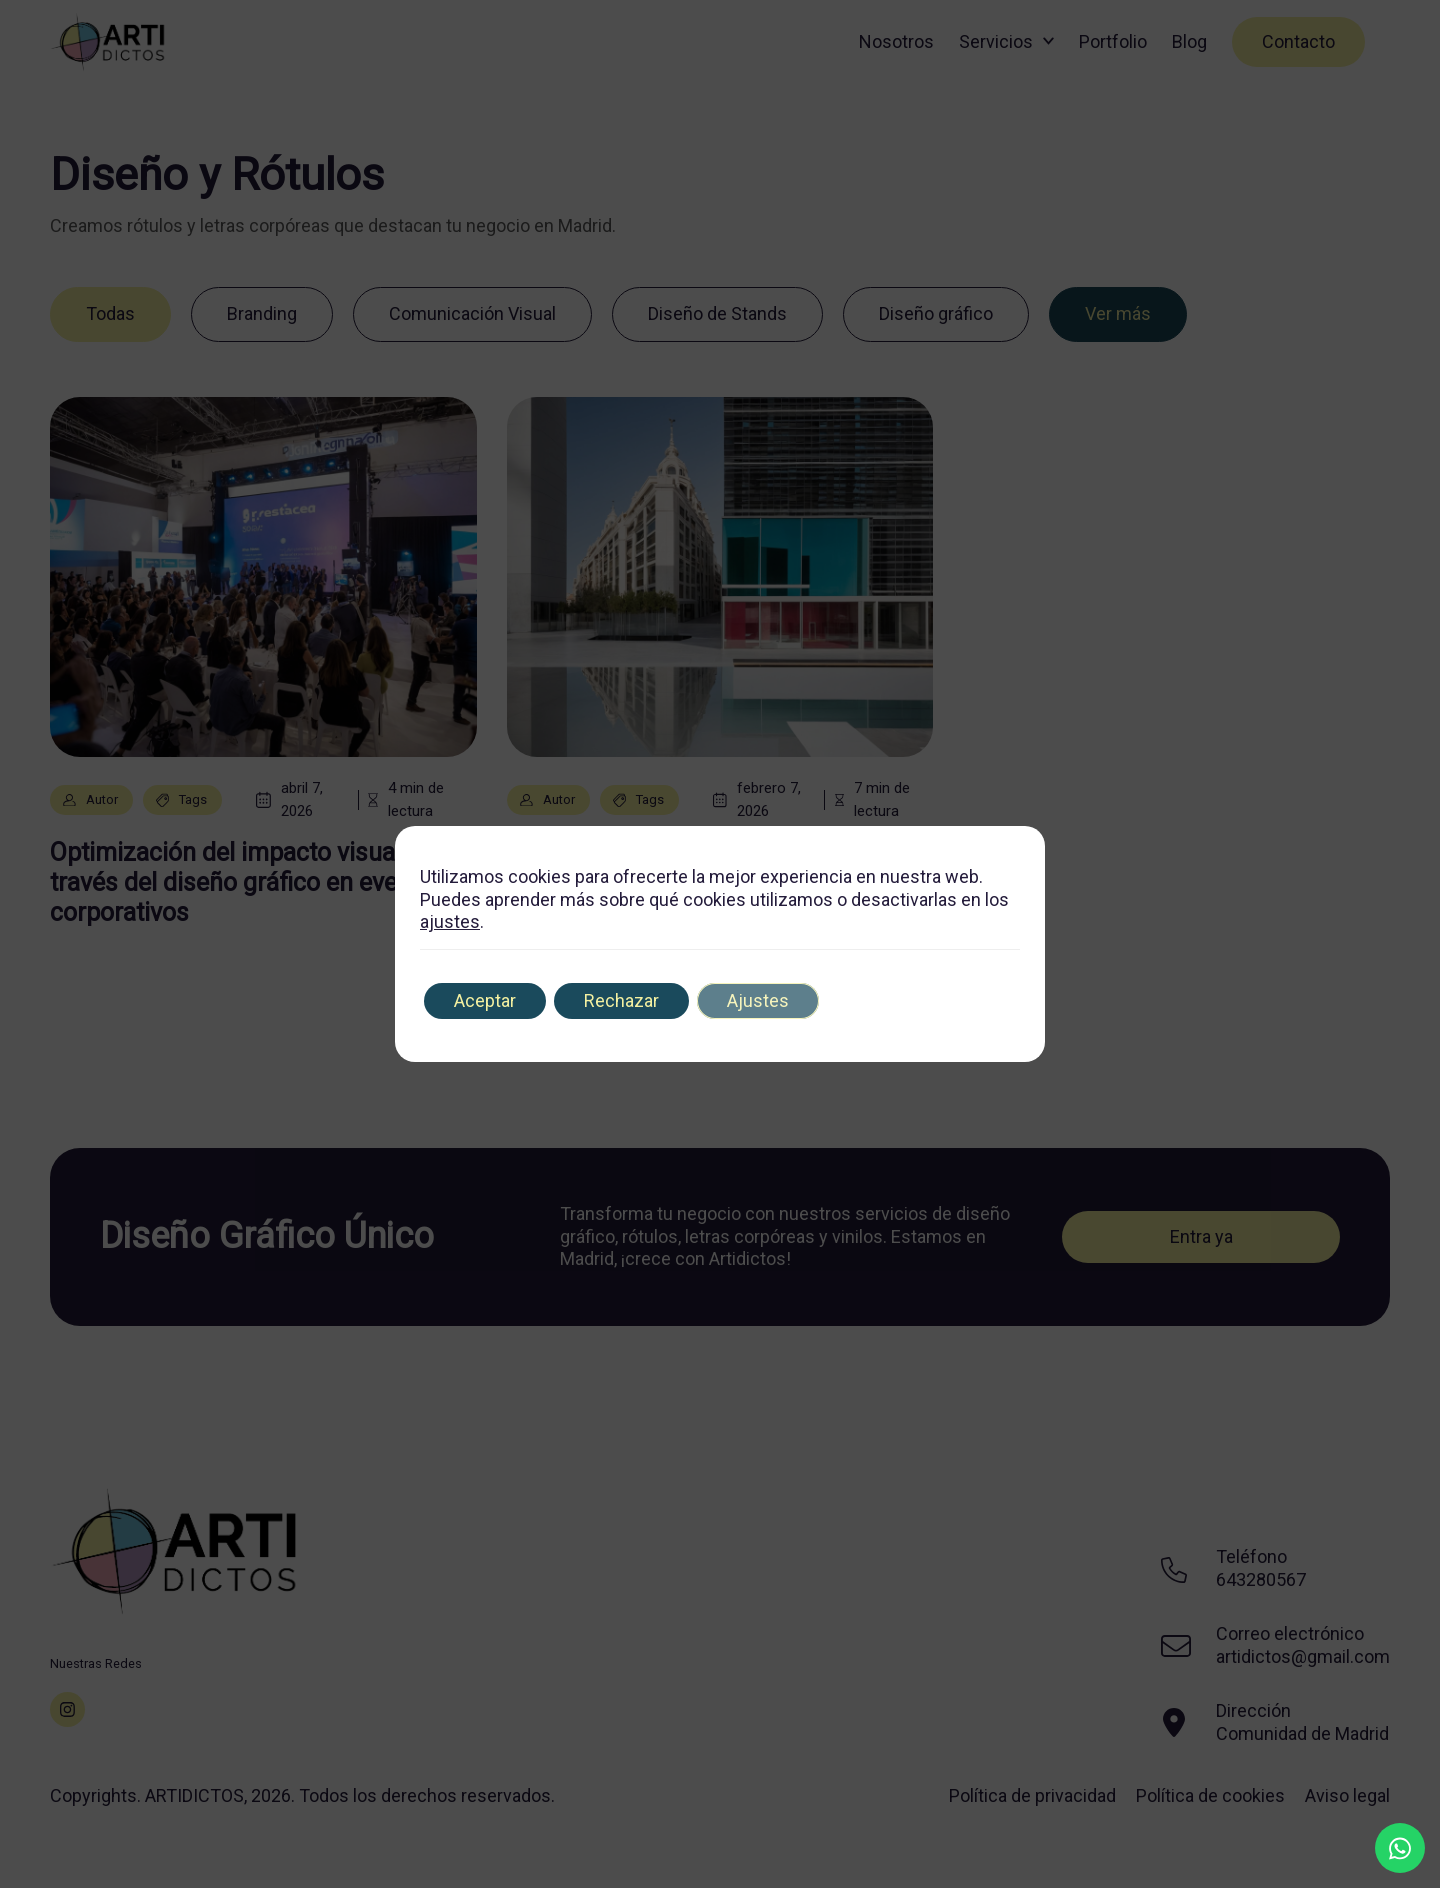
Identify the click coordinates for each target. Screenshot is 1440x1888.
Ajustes (758, 1000)
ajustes (450, 921)
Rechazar (621, 1000)
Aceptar (485, 1000)
